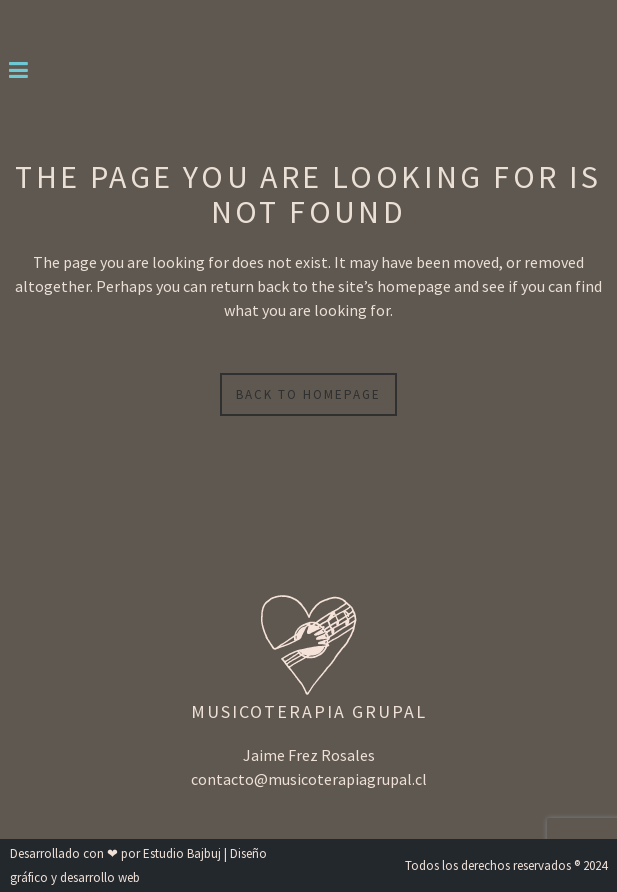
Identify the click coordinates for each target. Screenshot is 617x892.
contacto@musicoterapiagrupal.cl (309, 779)
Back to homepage (308, 394)
